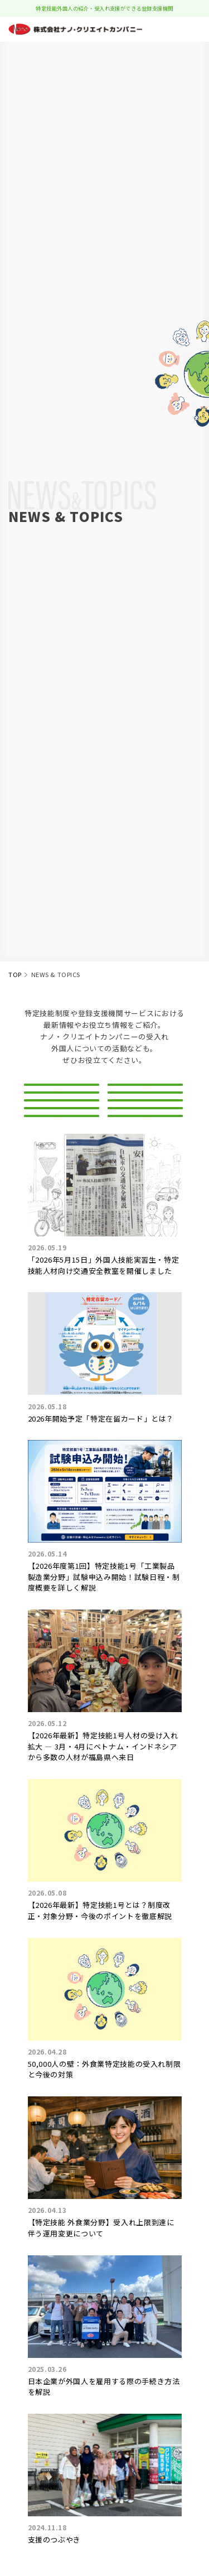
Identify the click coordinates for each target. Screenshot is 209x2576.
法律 (61, 1173)
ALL (61, 1094)
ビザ (61, 1147)
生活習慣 (145, 1173)
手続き (145, 1199)
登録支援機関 (145, 1120)
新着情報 (145, 1094)
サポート (61, 1199)
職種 (144, 1147)
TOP (15, 974)
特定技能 (61, 1120)
